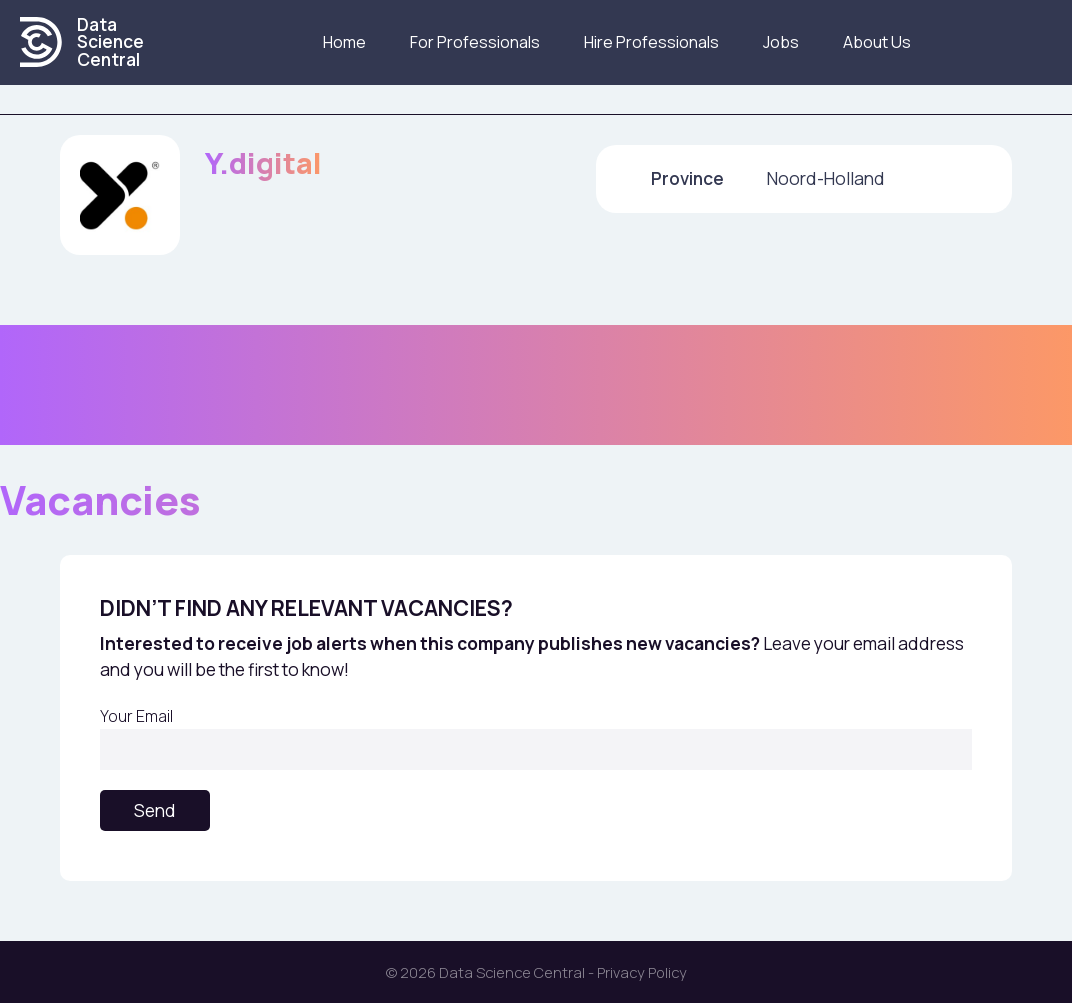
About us (877, 42)
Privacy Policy (642, 972)
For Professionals (475, 42)
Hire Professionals (651, 42)
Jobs (781, 42)
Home (344, 42)
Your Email (536, 737)
